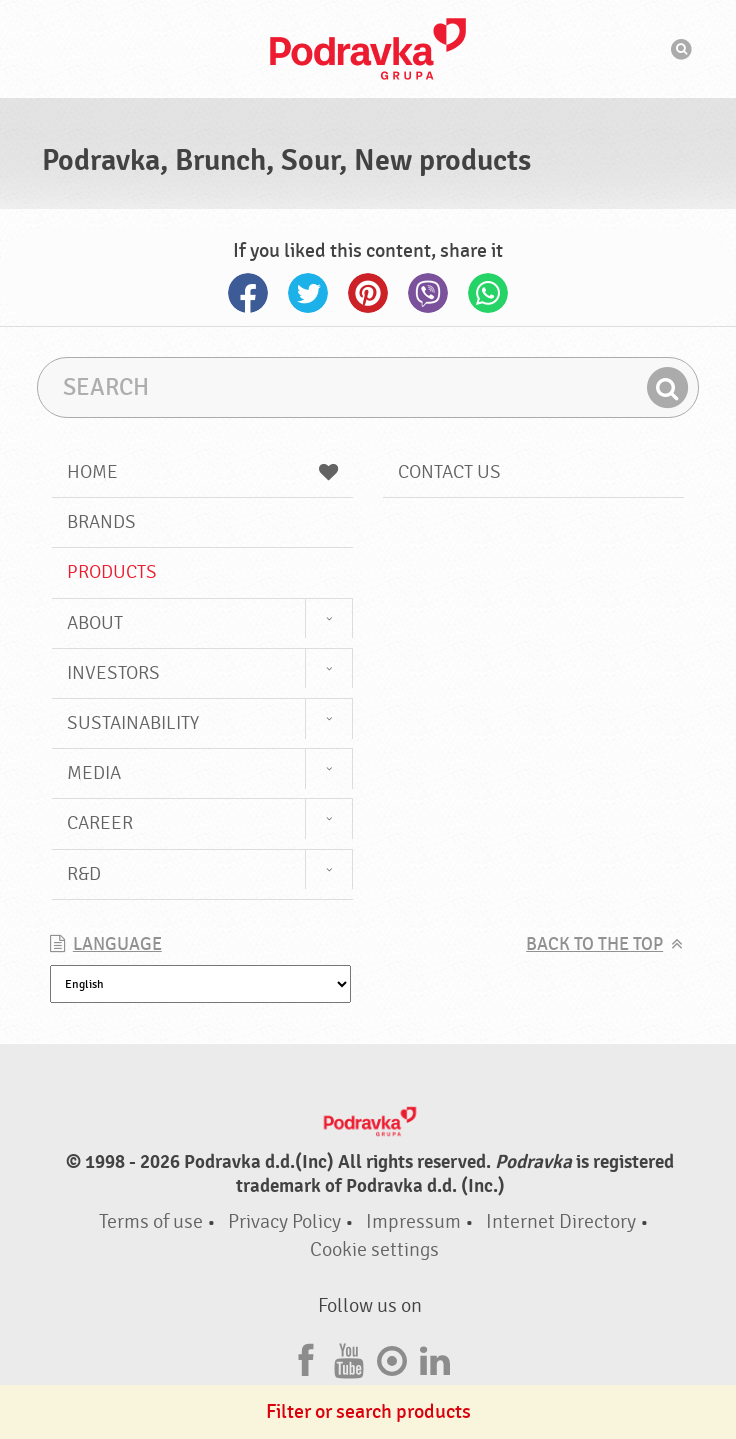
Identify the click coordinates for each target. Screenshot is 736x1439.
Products (112, 572)
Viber (428, 293)
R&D (84, 874)
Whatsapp (488, 293)
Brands (101, 522)
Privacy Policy (284, 1221)
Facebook (248, 293)
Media (94, 773)
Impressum (413, 1221)
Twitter (308, 293)
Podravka (368, 49)
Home (202, 472)
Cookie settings (374, 1249)
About (95, 623)
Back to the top (594, 944)
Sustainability (133, 723)
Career (100, 823)
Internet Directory (561, 1221)
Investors (113, 673)
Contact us (449, 472)
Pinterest (368, 293)
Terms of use (151, 1221)
